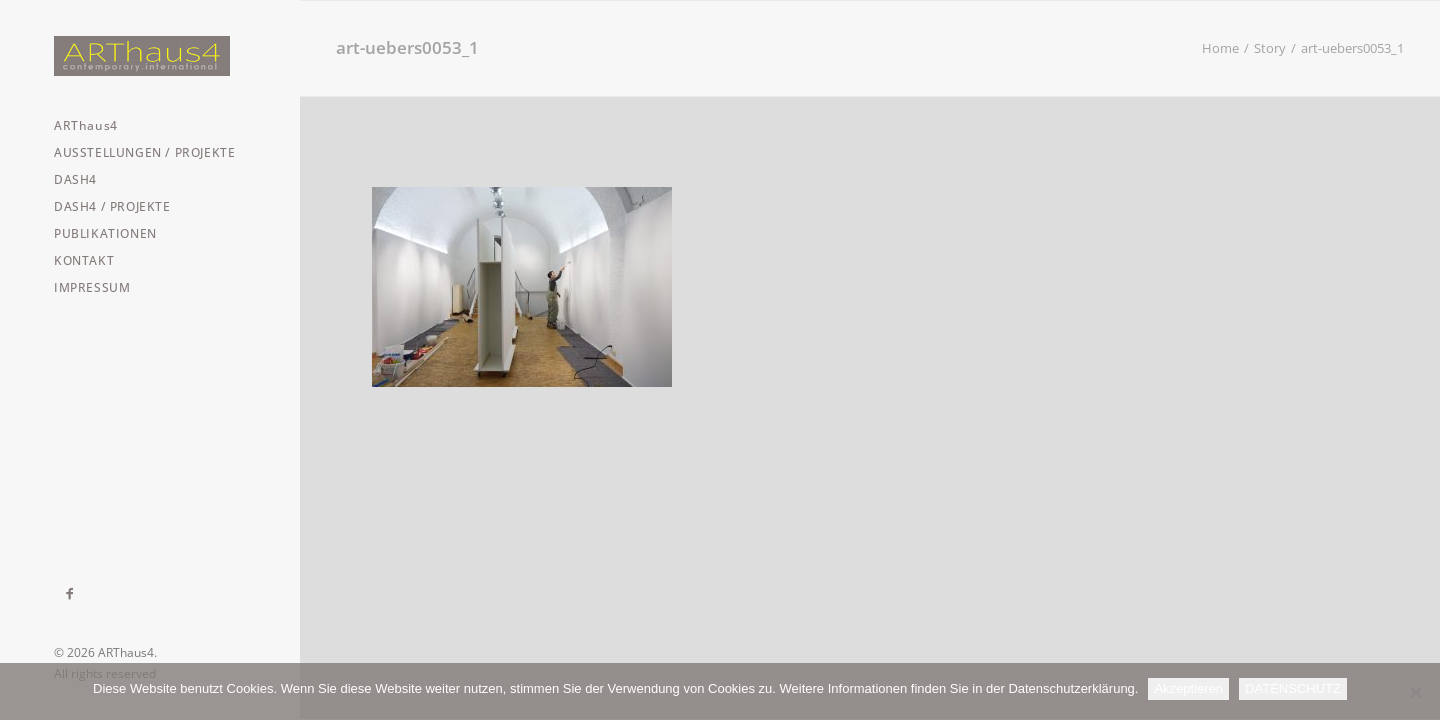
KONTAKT (84, 260)
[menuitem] (150, 125)
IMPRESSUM (92, 287)
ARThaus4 (86, 125)
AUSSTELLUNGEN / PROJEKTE (144, 152)
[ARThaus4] (150, 56)
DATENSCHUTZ (1293, 688)
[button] (70, 594)
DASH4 (75, 179)
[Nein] (1415, 692)
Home (1220, 48)
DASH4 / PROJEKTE (112, 206)
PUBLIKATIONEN (105, 233)
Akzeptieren (1188, 688)
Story (1270, 48)
